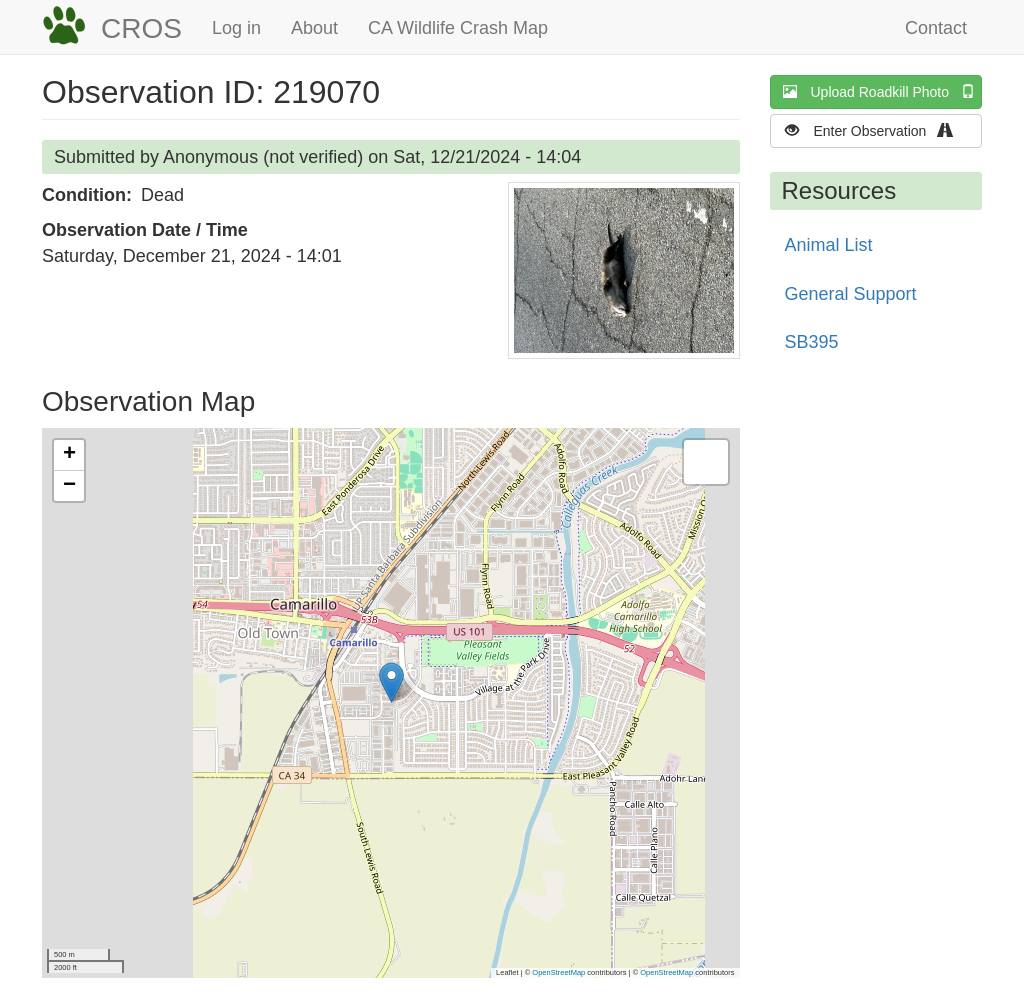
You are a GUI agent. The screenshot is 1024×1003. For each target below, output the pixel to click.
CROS (141, 28)
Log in (236, 28)
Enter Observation (875, 130)
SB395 (812, 342)
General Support (851, 294)
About (314, 28)
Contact (936, 28)
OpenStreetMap (558, 972)
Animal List (829, 245)
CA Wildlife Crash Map (458, 28)
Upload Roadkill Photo (883, 91)
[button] (624, 270)
